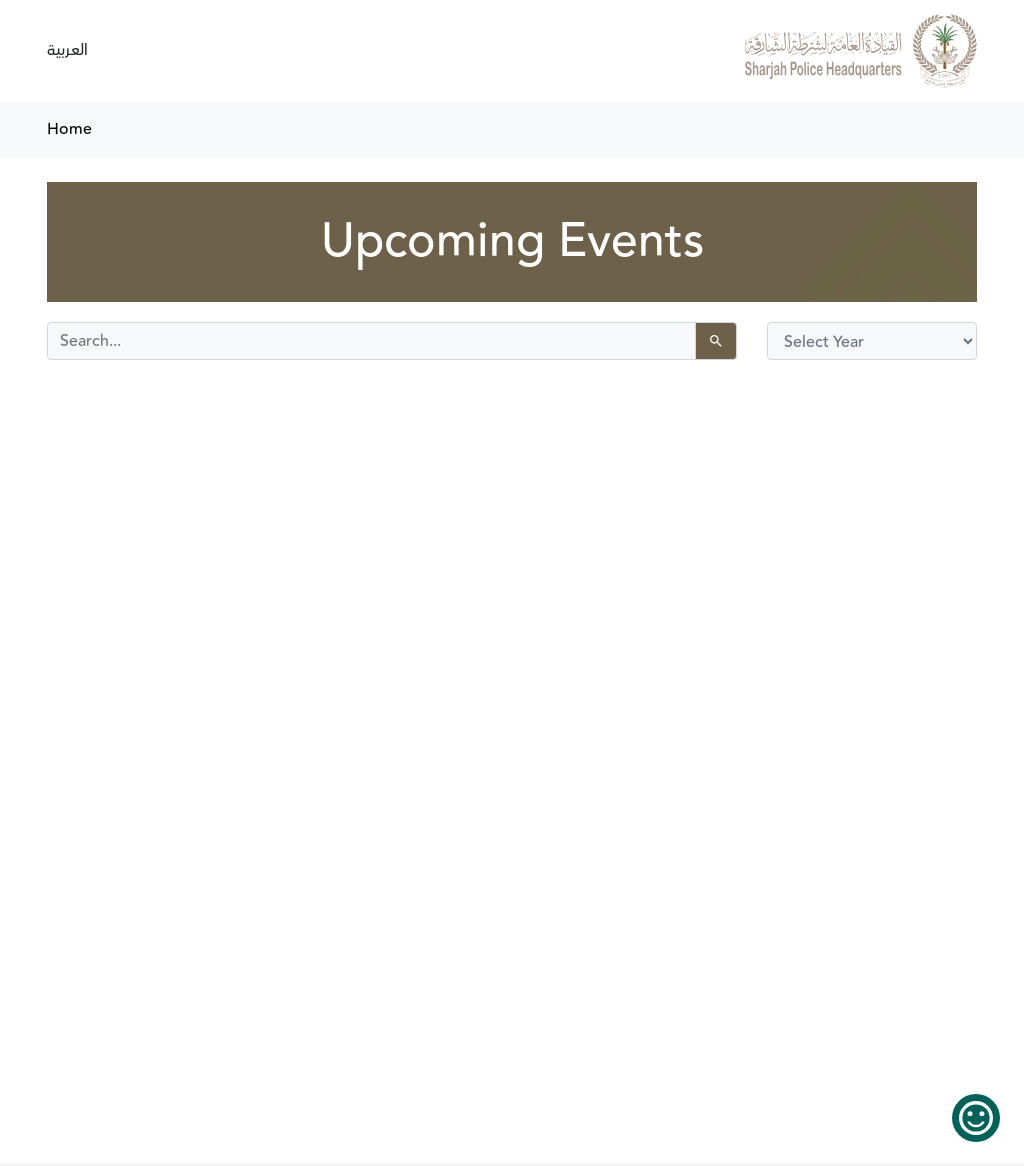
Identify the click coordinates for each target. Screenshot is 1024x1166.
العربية (67, 50)
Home (69, 129)
